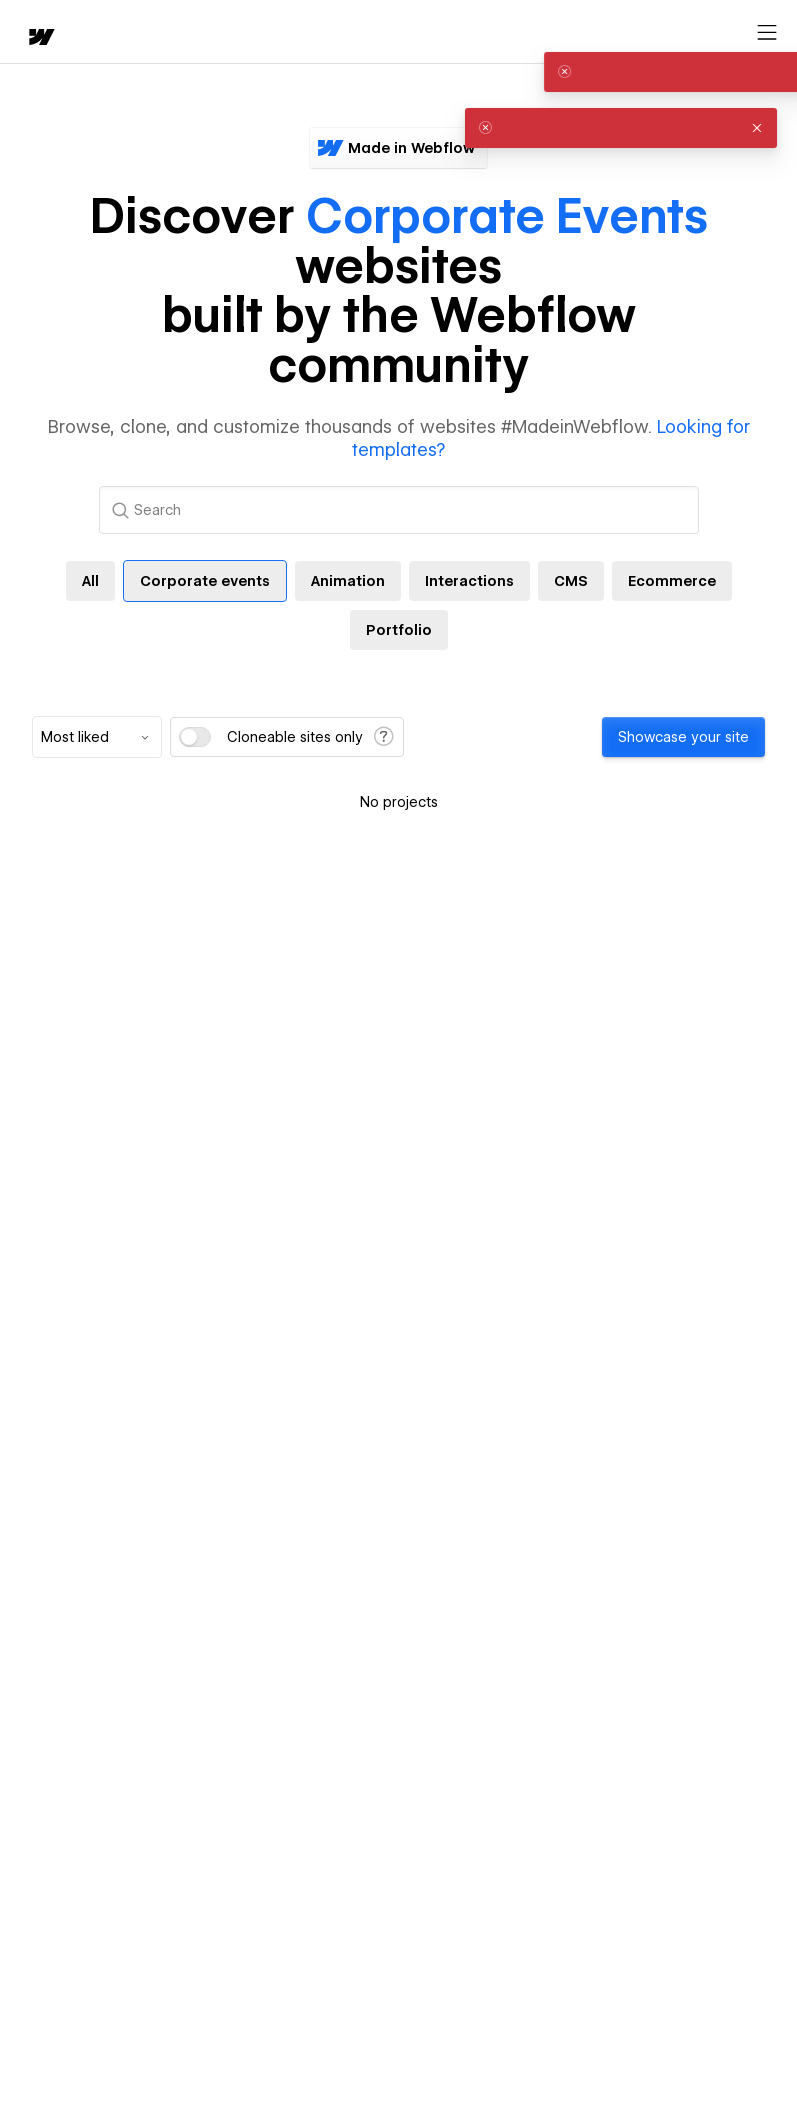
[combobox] (97, 737)
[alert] (621, 72)
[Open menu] (767, 33)
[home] (40, 38)
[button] (757, 72)
